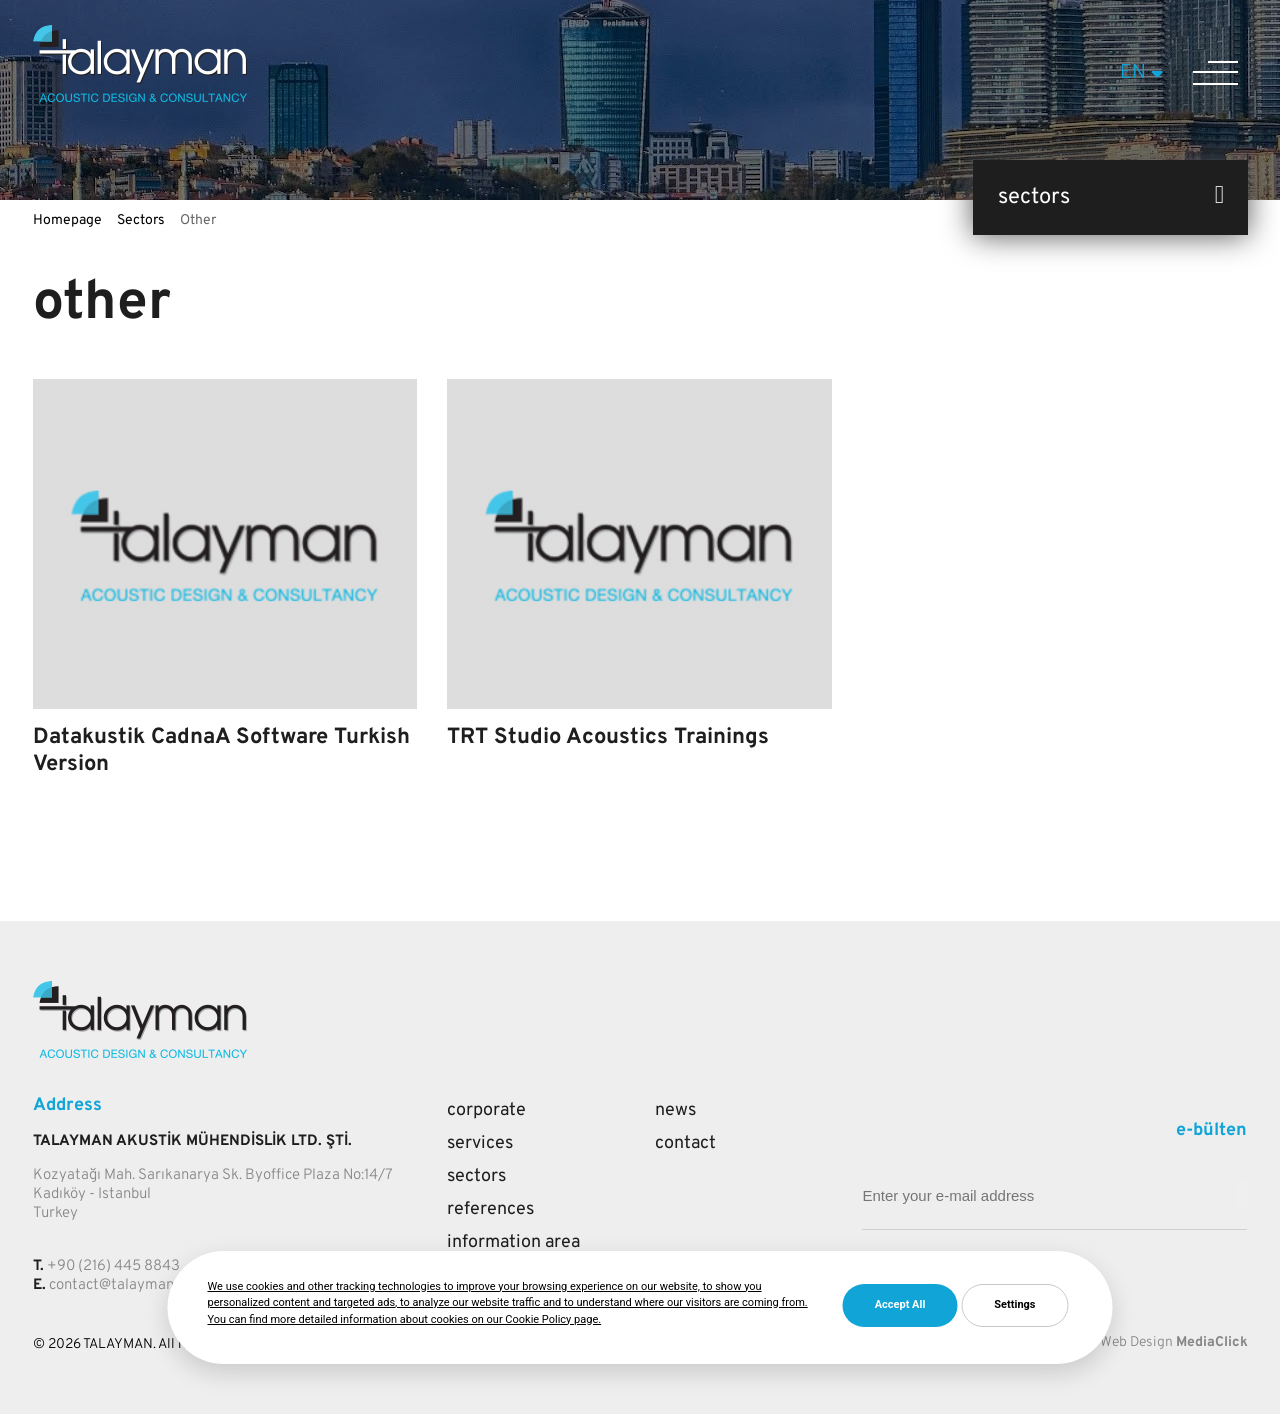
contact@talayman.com (126, 1285)
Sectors (141, 220)
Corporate (486, 1110)
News (675, 1110)
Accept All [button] (900, 1304)
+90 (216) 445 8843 (113, 1266)
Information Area (513, 1242)
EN (1144, 73)
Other (198, 220)
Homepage (67, 220)
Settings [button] (1014, 1304)
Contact (685, 1143)
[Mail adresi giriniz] (1241, 1196)
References (490, 1209)
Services (480, 1143)
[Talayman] (140, 98)
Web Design (1136, 1342)
